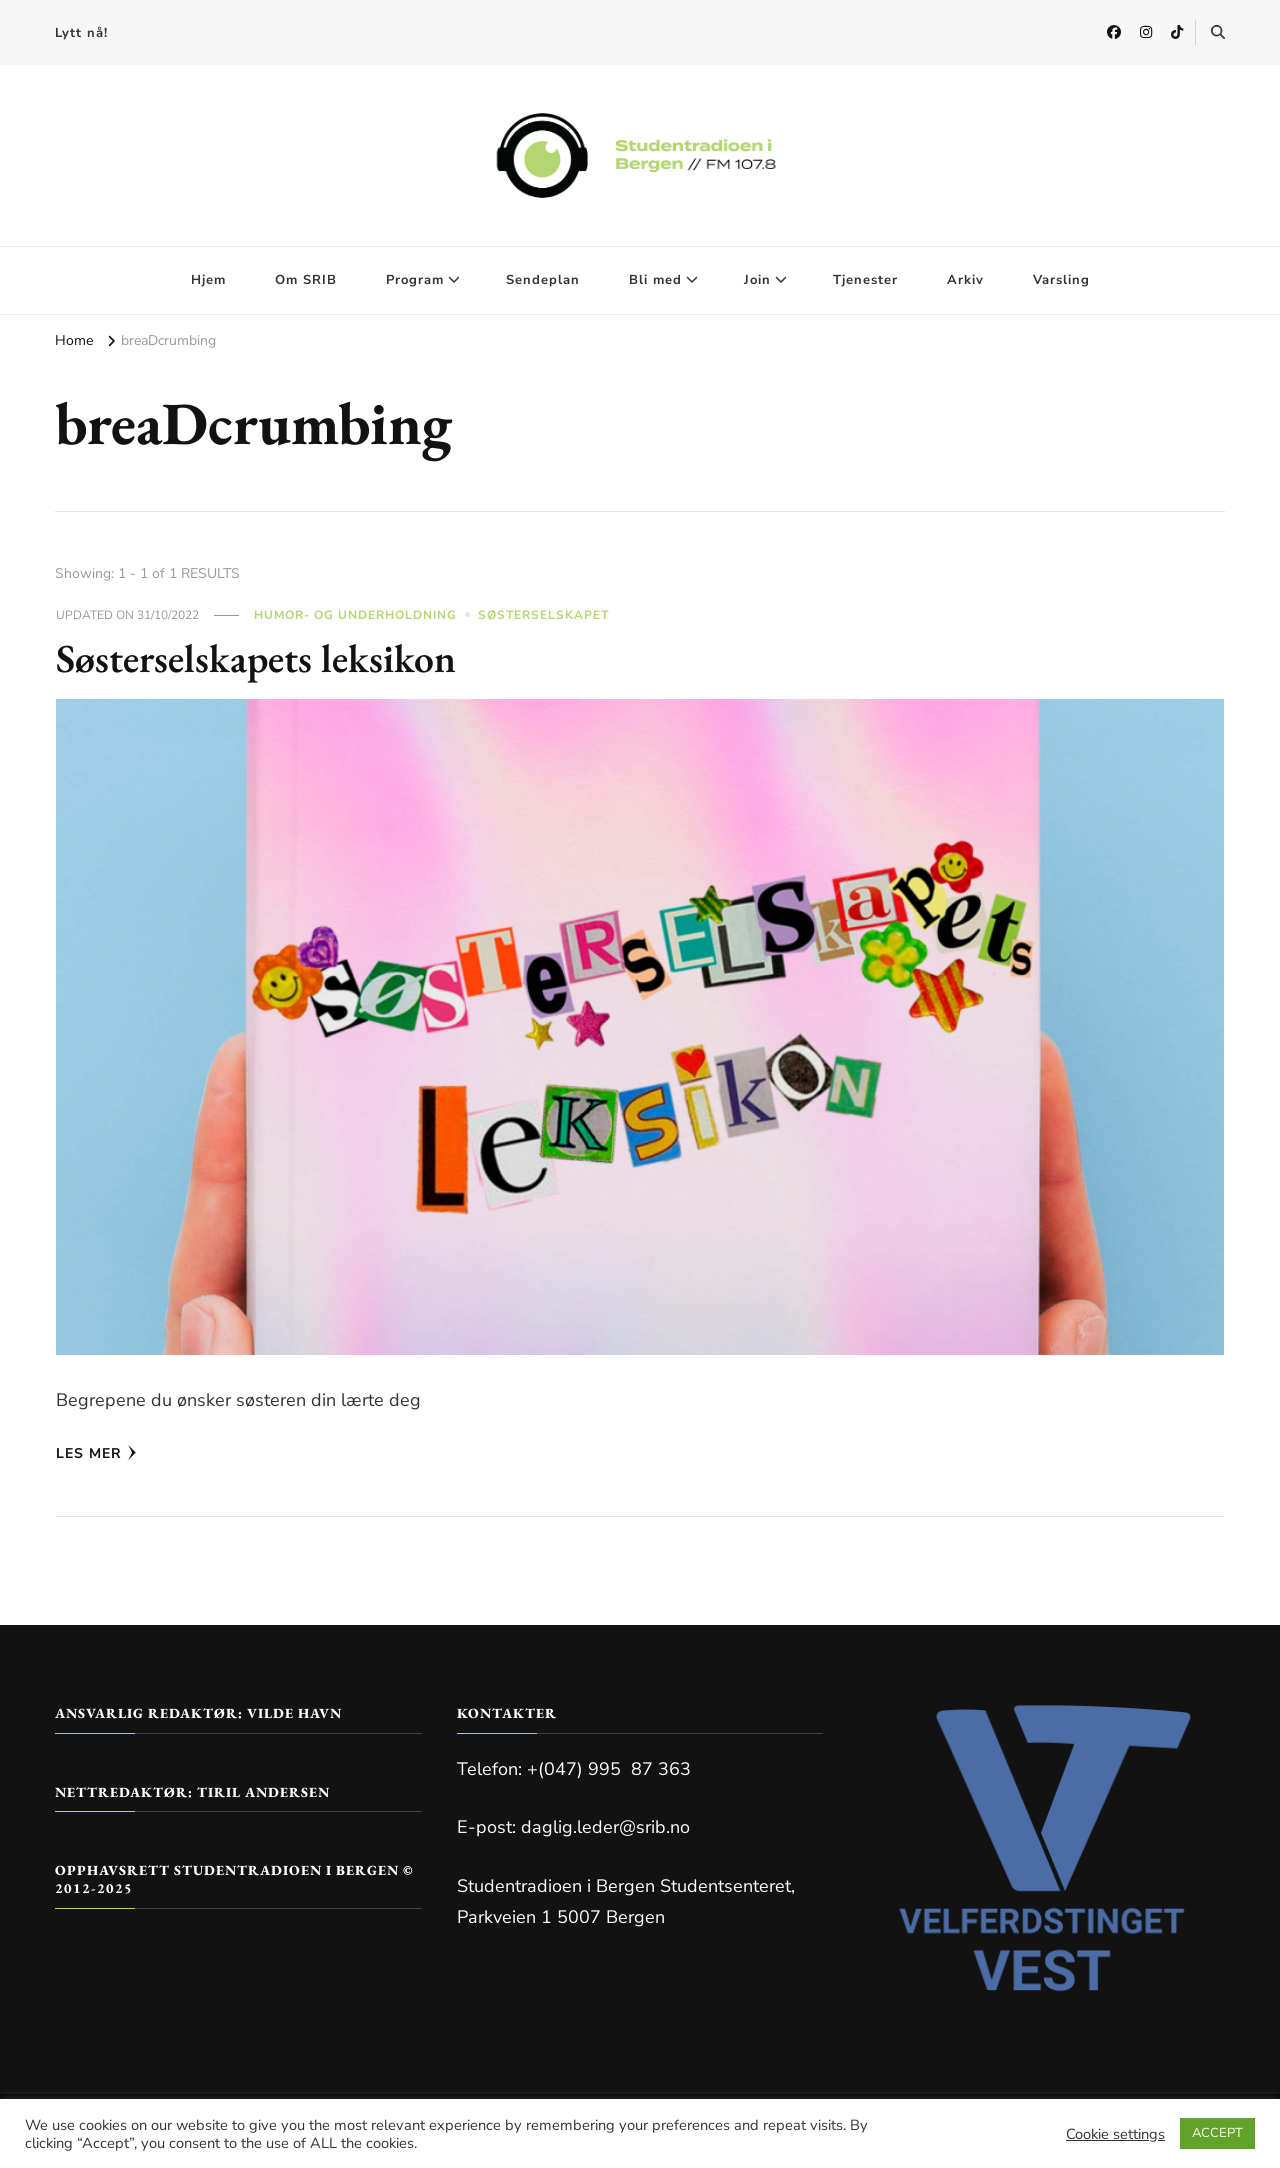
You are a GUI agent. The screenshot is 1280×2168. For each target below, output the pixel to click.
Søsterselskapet (543, 615)
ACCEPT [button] (1217, 2133)
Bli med (655, 280)
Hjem (208, 280)
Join (757, 280)
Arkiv (965, 280)
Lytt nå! (81, 33)
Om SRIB (306, 280)
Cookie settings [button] (1115, 2134)
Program (415, 280)
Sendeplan (543, 280)
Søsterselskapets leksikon (257, 658)
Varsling (1061, 280)
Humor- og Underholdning (355, 615)
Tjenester (865, 280)
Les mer (96, 1453)
